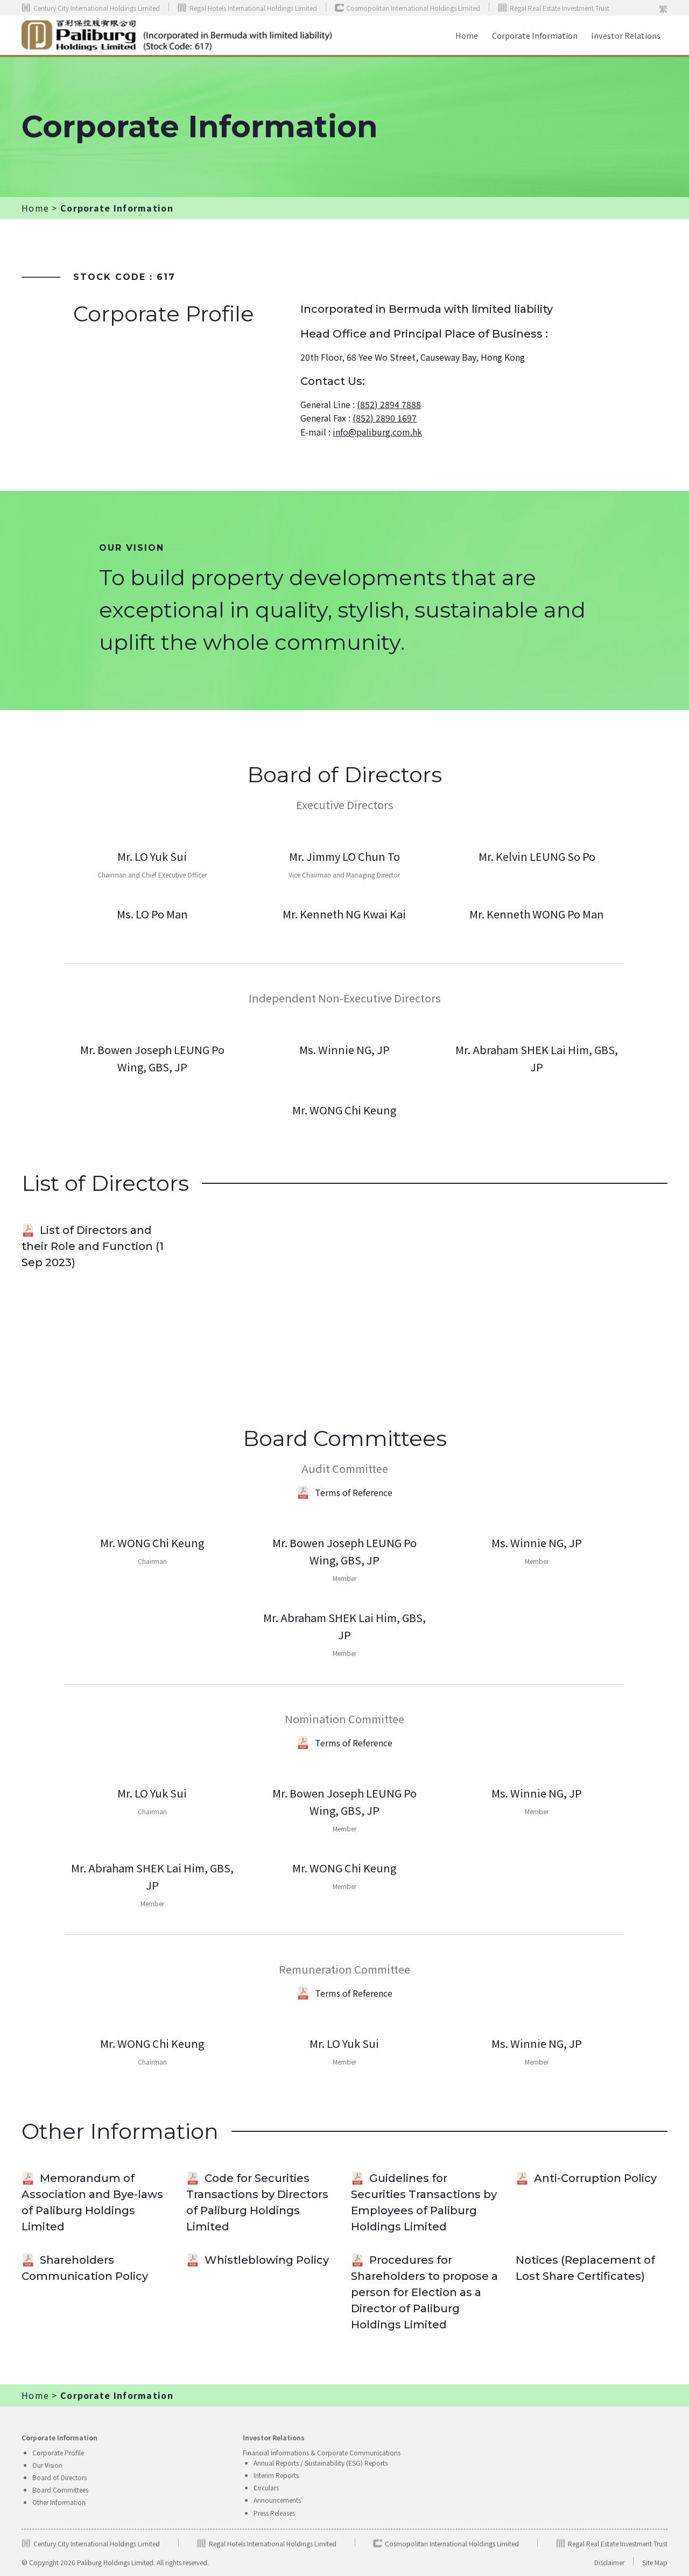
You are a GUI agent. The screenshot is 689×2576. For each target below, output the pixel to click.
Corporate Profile (58, 2452)
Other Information (59, 2502)
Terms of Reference (344, 1492)
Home (466, 35)
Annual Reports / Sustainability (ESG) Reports (321, 2462)
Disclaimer (609, 2562)
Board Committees (60, 2489)
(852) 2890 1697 (385, 417)
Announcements (277, 2499)
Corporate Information (535, 35)
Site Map (654, 2562)
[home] (177, 35)
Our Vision (47, 2464)
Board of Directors (59, 2477)
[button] (625, 35)
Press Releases (274, 2512)
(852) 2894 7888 (389, 404)
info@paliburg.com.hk (377, 431)
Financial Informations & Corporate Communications (321, 2452)
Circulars (266, 2487)
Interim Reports (276, 2475)
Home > (40, 207)
